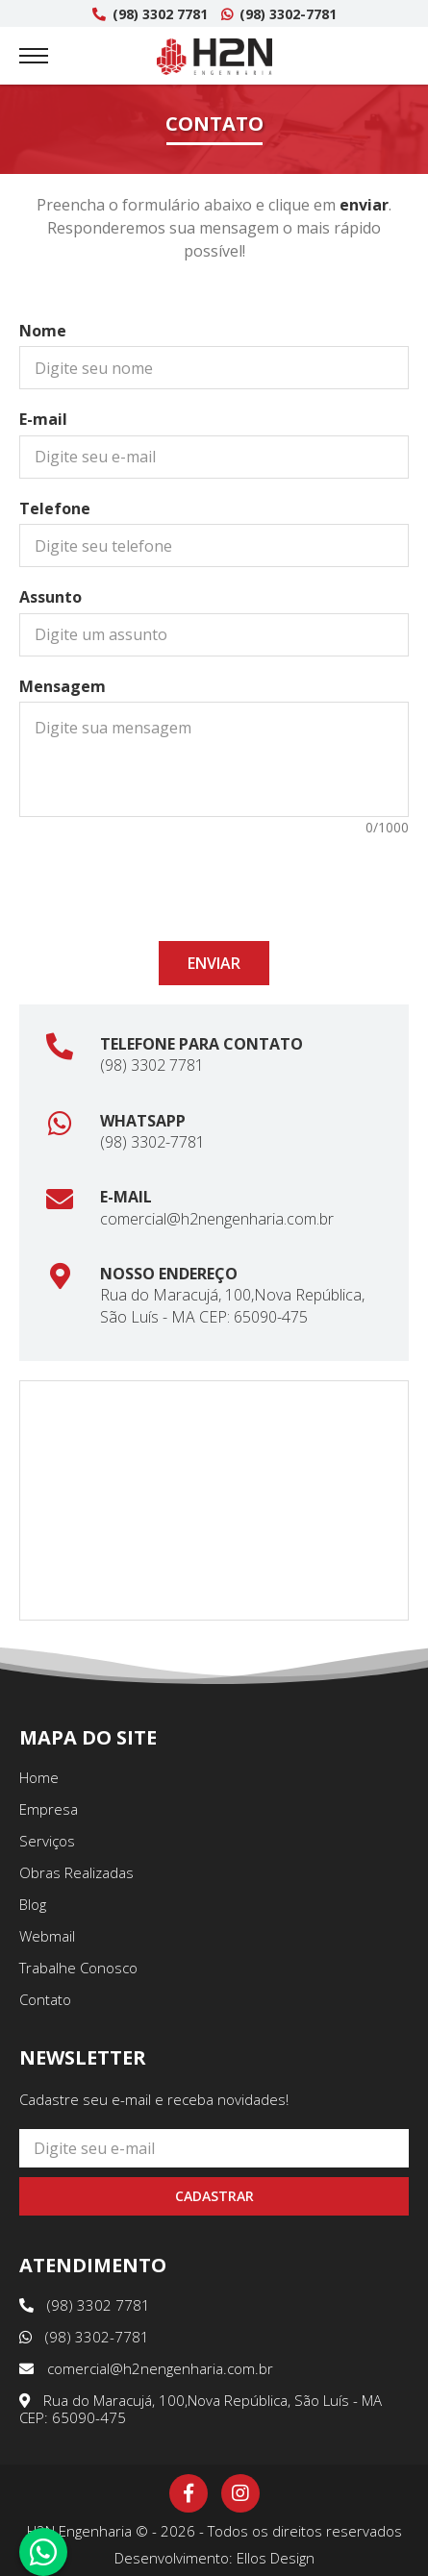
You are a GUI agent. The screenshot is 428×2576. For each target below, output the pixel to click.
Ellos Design (276, 2557)
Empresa (48, 1809)
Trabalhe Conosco (78, 1967)
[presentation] (214, 878)
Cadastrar (214, 2196)
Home (39, 1777)
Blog (32, 1904)
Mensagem (62, 686)
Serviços (47, 1840)
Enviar (214, 963)
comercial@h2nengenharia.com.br (217, 1218)
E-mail (43, 419)
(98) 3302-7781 (279, 14)
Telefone (54, 508)
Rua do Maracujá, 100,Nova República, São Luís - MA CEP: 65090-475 (232, 1305)
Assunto (50, 596)
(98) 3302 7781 (150, 14)
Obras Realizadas (76, 1872)
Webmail (47, 1935)
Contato (45, 1999)
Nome (42, 330)
